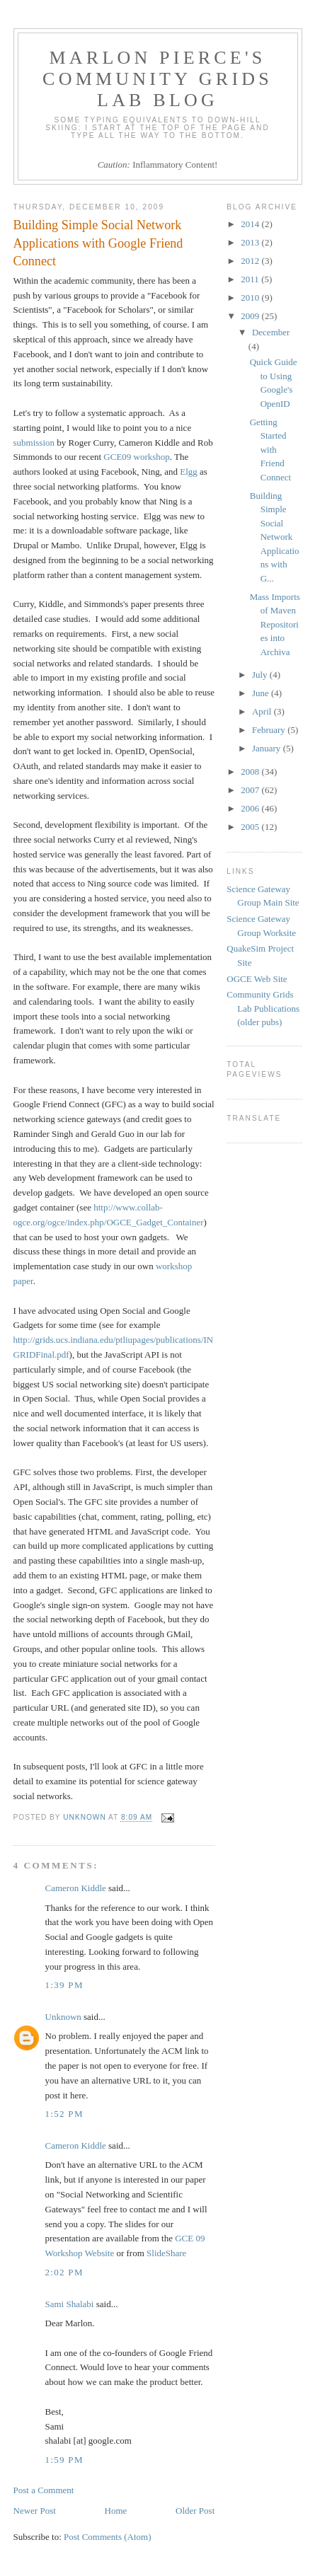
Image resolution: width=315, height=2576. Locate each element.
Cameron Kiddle (75, 1888)
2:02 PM (64, 2272)
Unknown (63, 2016)
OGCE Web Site (257, 979)
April (263, 711)
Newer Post (34, 2510)
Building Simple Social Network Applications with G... (274, 537)
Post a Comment (43, 2490)
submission (34, 442)
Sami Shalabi (69, 2304)
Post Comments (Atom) (107, 2536)
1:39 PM (64, 1985)
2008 (251, 771)
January (267, 748)
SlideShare (166, 2253)
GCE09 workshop (136, 456)
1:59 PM (64, 2459)
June (261, 693)
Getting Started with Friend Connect (270, 450)
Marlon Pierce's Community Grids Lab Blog (157, 78)
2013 (251, 242)
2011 (251, 279)
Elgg (188, 471)
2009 (251, 316)
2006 (251, 808)
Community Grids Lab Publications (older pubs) (263, 1008)
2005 (251, 826)
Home (116, 2510)
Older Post (195, 2510)
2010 (251, 297)
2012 (251, 260)
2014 (251, 224)
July (261, 674)
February (269, 729)
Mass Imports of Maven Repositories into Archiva (275, 624)
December (271, 332)
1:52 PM (64, 2113)
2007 (251, 790)
